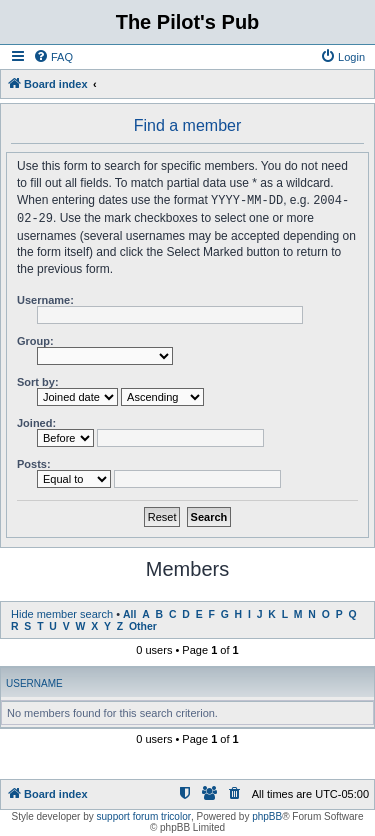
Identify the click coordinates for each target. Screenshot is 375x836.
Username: (45, 298)
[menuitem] (53, 57)
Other (143, 624)
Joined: (36, 421)
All (129, 612)
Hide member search (62, 612)
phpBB (267, 814)
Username (34, 681)
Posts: (34, 462)
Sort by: (38, 380)
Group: (35, 339)
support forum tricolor (144, 814)
